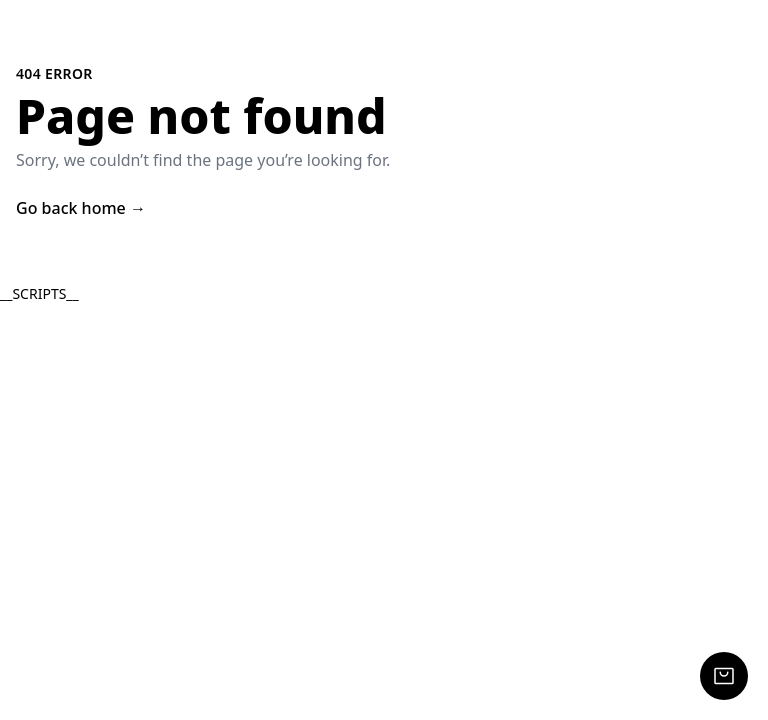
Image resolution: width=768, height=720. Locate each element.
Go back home (81, 208)
